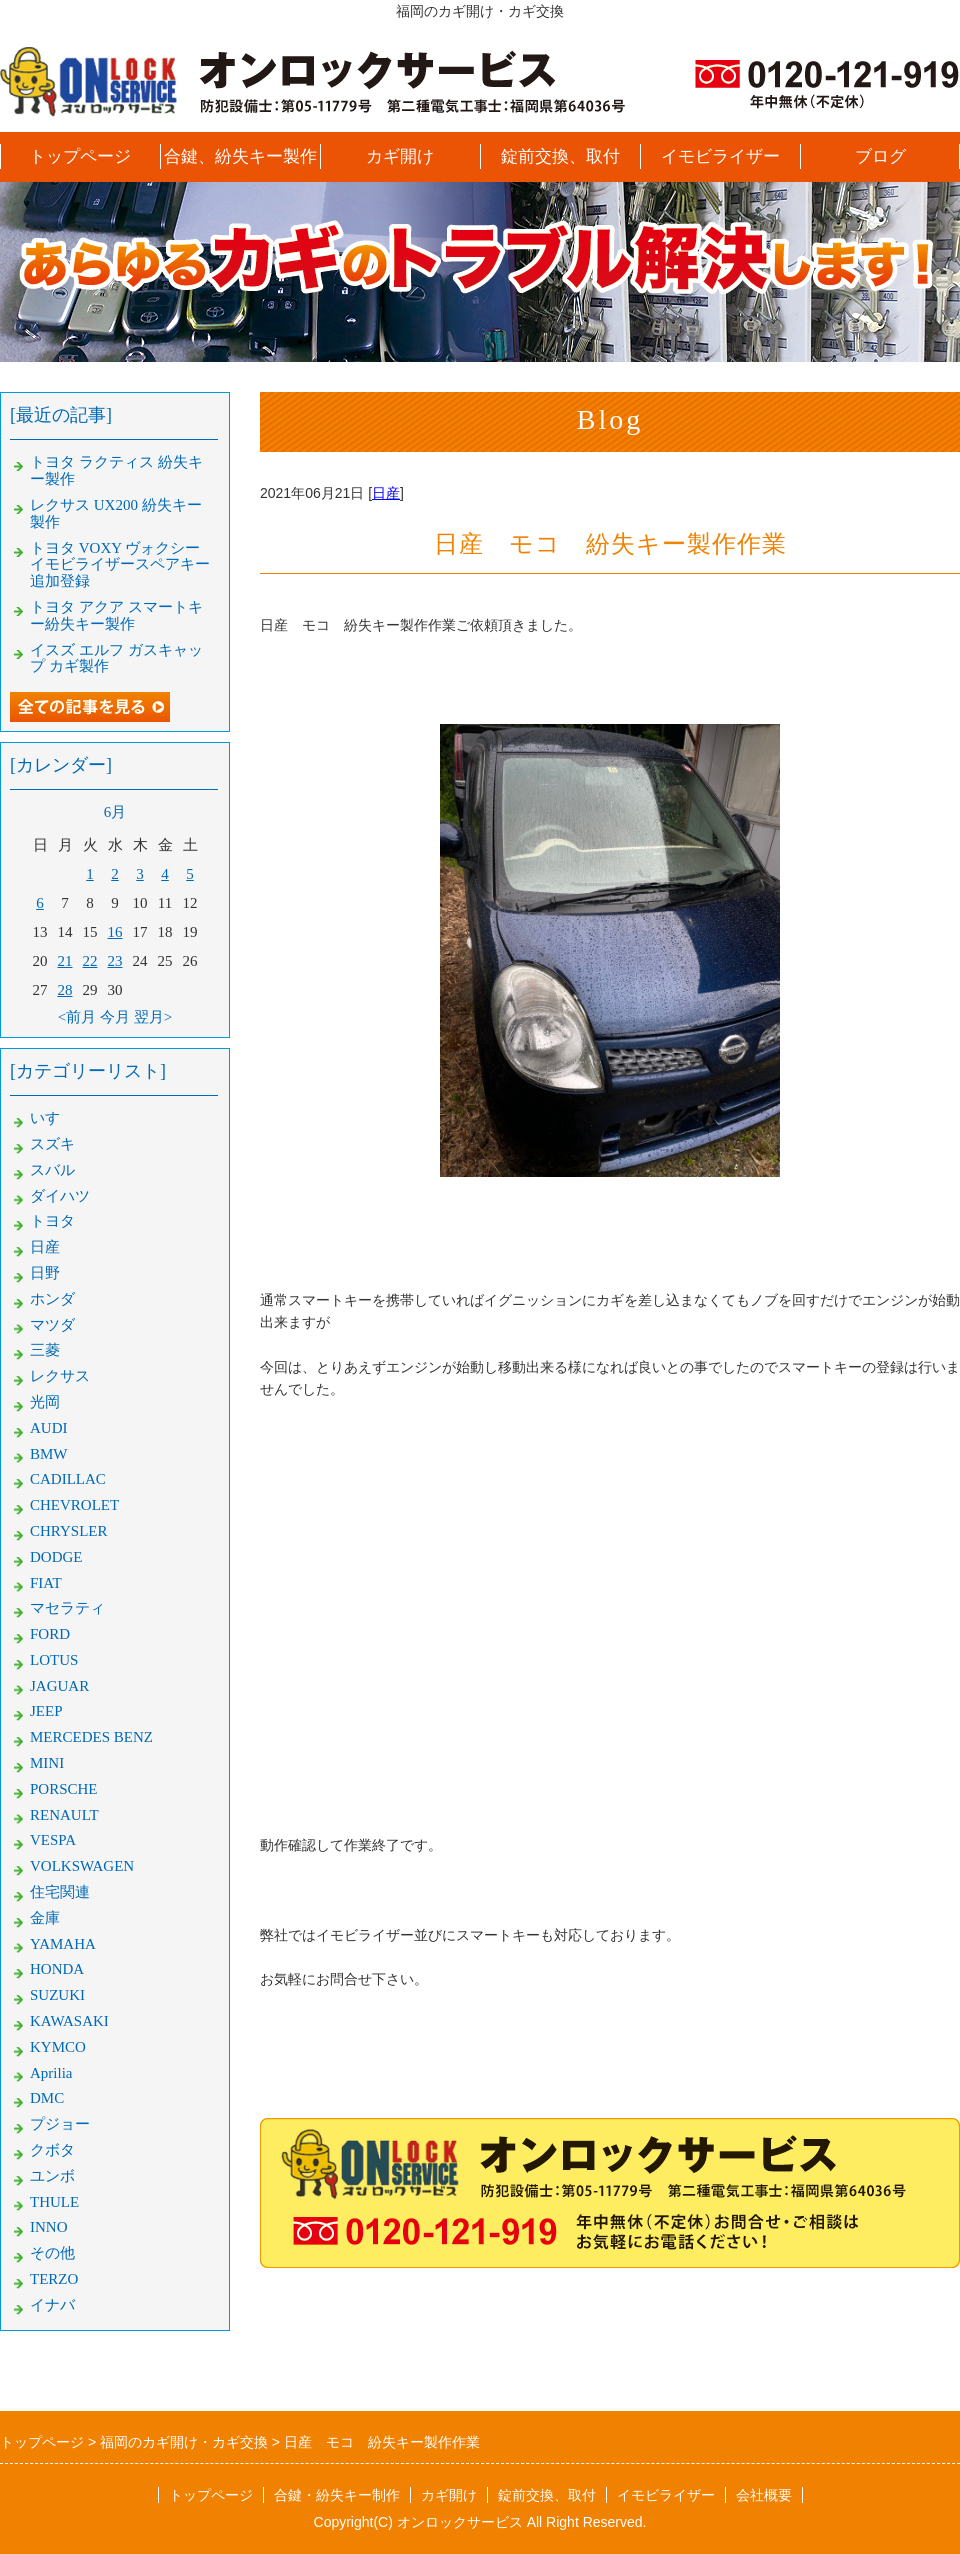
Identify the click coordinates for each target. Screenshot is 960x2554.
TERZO (54, 2279)
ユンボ (52, 2176)
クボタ (52, 2150)
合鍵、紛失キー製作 (240, 156)
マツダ (52, 1325)
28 (65, 990)
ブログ (880, 156)
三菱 (45, 1350)
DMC (47, 2098)
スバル (52, 1170)
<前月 (77, 1017)
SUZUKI (57, 1995)
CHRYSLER (69, 1531)
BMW (49, 1454)
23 (115, 961)
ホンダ (52, 1299)
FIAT (46, 1583)
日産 (386, 493)
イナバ (52, 2305)
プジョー (60, 2124)
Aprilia (51, 2073)
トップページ (80, 156)
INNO (49, 2227)
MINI (47, 1763)
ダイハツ (60, 1196)
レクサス (60, 1376)
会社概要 (764, 2495)
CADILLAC (68, 1479)
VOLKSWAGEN (82, 1866)
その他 (52, 2253)
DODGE (56, 1557)
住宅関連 (60, 1892)
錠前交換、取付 (560, 156)
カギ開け (400, 156)
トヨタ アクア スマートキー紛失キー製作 (116, 615)
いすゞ (52, 1118)
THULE (54, 2202)
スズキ (52, 1144)
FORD (50, 1634)
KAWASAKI (69, 2021)
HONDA (57, 1969)
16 (115, 932)
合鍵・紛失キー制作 (337, 2495)
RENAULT (64, 1815)
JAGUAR (59, 1686)
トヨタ (52, 1221)
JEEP (46, 1711)
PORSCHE (64, 1789)
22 (90, 961)
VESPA (53, 1840)
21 (65, 961)
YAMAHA (63, 1944)
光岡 (45, 1402)
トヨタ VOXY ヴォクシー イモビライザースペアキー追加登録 (120, 565)
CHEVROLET (74, 1505)
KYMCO (58, 2047)
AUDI (49, 1428)
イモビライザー (720, 156)
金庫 (45, 1918)
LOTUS (54, 1660)
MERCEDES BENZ (91, 1737)
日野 (45, 1273)
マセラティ (67, 1608)
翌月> (153, 1017)
